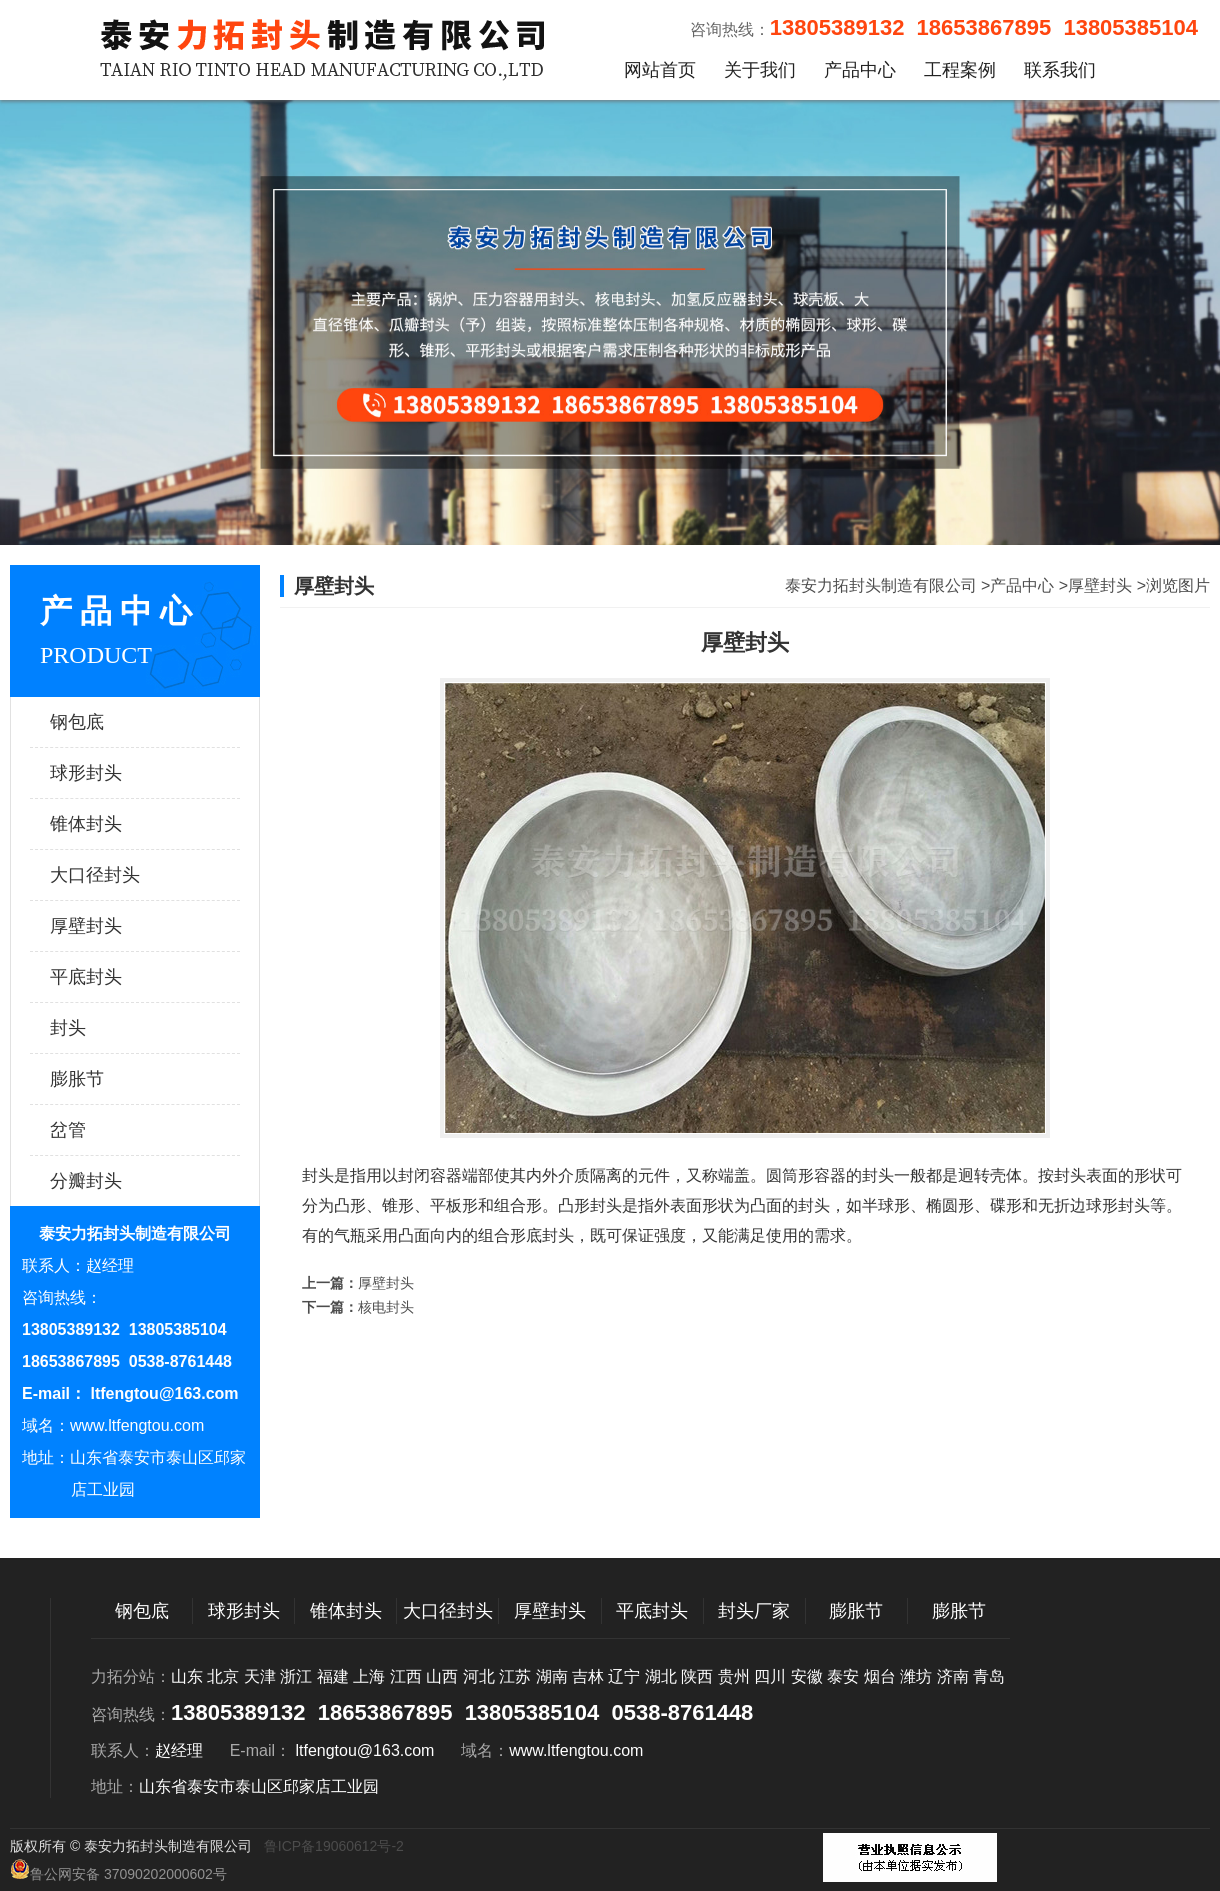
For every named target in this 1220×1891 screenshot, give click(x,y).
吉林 (588, 1676)
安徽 (807, 1676)
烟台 (880, 1676)
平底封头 (115, 977)
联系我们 (1060, 70)
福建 (333, 1676)
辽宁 (624, 1676)
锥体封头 (115, 824)
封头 (115, 1028)
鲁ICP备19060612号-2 (334, 1846)
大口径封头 (115, 875)
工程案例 (960, 70)
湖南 (552, 1676)
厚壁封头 (115, 926)
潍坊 (916, 1676)
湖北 (661, 1676)
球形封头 (115, 773)
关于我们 (760, 70)
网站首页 (660, 70)
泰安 (843, 1676)
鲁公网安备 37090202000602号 (118, 1870)
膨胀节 (115, 1079)
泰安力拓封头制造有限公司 (881, 585)
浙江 (296, 1676)
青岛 (989, 1676)
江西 (406, 1676)
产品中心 (860, 70)
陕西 (697, 1676)
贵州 (734, 1676)
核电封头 (386, 1307)
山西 (442, 1676)
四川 (770, 1676)
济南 (953, 1676)
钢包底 (115, 722)
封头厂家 (754, 1611)
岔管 (115, 1130)
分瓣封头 (115, 1181)
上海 (369, 1676)
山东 (187, 1676)
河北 (479, 1676)
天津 (260, 1676)
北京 (223, 1676)
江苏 (515, 1676)
